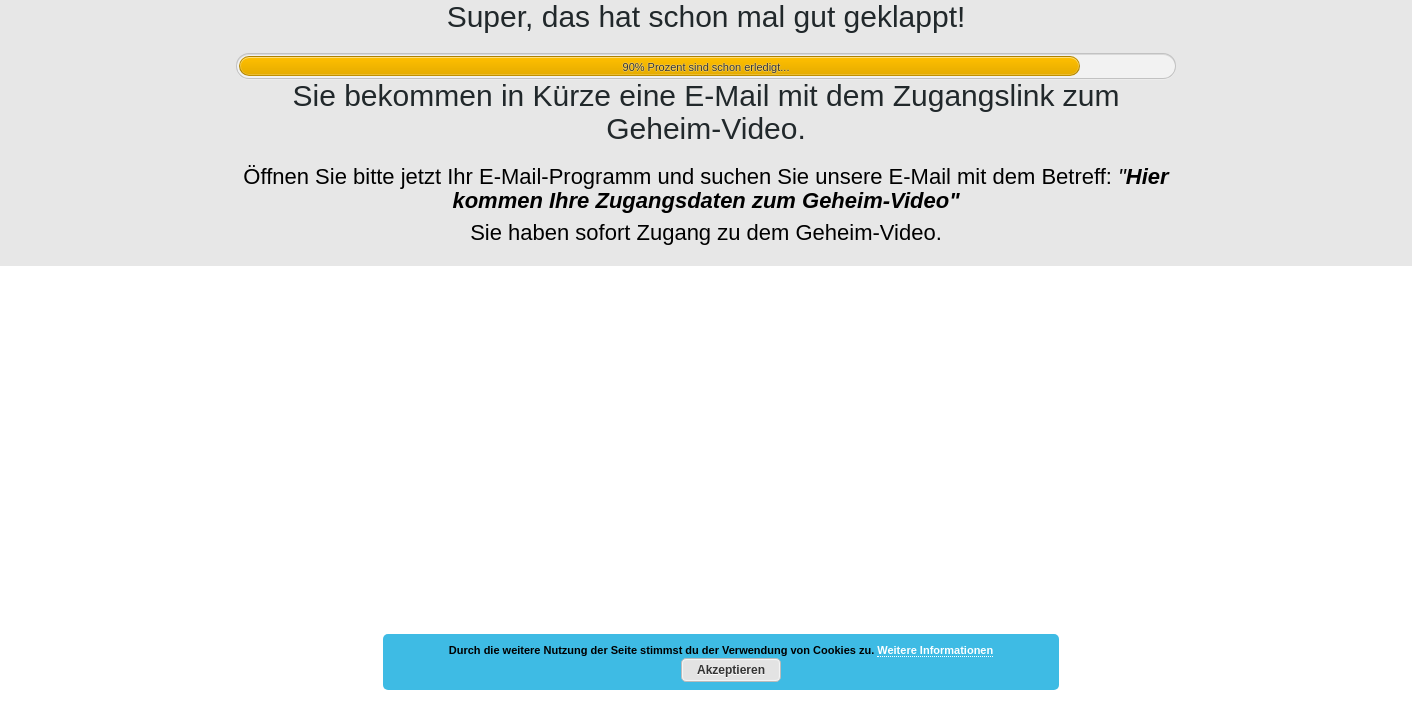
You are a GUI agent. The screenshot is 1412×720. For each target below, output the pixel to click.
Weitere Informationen (935, 650)
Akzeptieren (731, 670)
